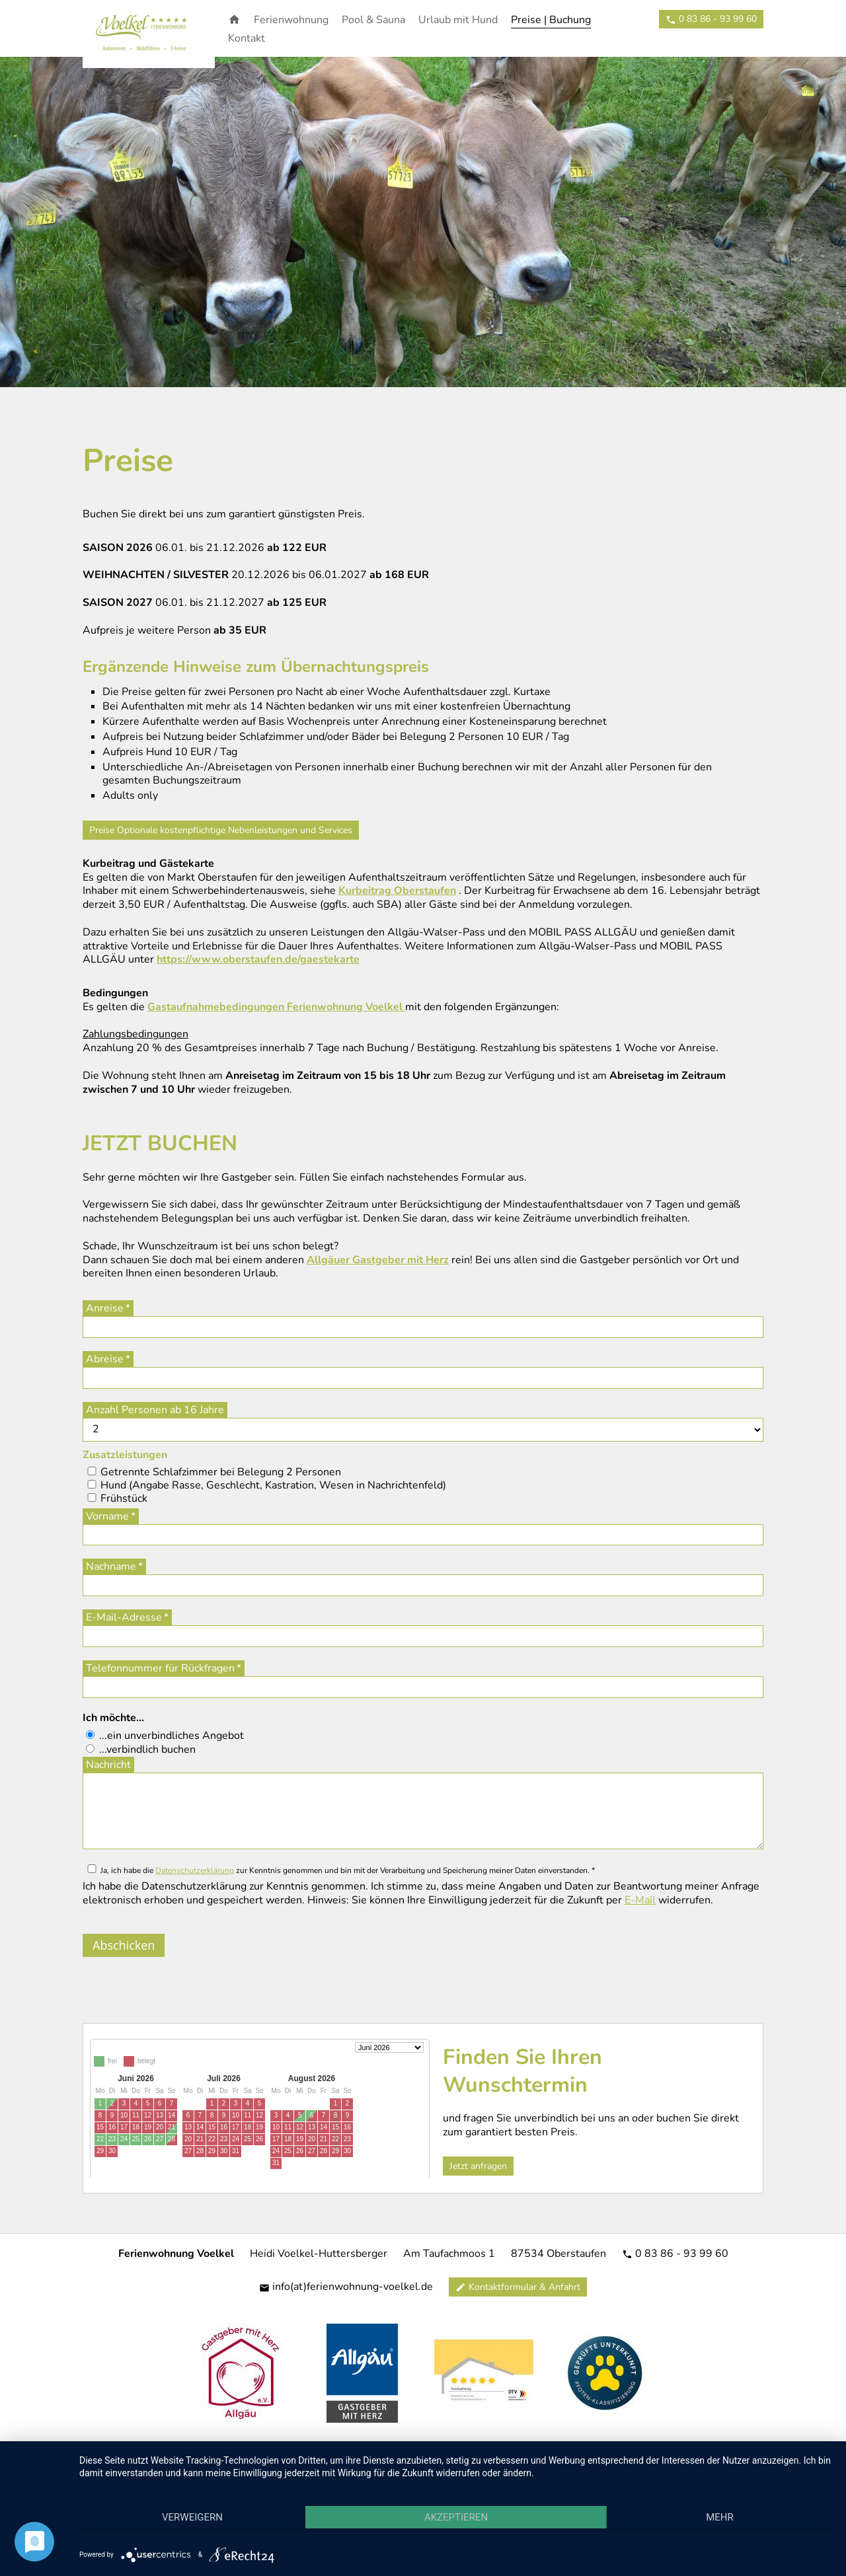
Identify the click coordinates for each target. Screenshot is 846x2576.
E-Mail (640, 1900)
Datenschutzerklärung (194, 1870)
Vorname (107, 1516)
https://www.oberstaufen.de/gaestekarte (258, 959)
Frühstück (123, 1498)
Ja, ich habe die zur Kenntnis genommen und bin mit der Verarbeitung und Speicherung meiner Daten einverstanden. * (347, 1870)
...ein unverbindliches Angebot (171, 1735)
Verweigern (192, 2517)
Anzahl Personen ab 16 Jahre (155, 1410)
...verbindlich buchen (147, 1749)
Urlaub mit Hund (458, 20)
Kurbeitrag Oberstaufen (397, 890)
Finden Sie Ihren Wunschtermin (522, 2071)
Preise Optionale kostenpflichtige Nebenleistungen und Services (220, 830)
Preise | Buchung (551, 20)
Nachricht (108, 1764)
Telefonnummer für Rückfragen (160, 1668)
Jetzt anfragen (478, 2166)
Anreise (105, 1308)
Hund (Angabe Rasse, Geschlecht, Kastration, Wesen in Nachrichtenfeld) (273, 1485)
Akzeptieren (456, 2517)
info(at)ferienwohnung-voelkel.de (346, 2286)
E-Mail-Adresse (124, 1617)
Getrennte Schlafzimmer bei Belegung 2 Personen (220, 1472)
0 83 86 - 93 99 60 (675, 2253)
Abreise (105, 1359)
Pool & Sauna (373, 20)
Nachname (111, 1566)
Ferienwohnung (291, 20)
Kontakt (246, 38)
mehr (720, 2517)
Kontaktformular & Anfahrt (517, 2287)
